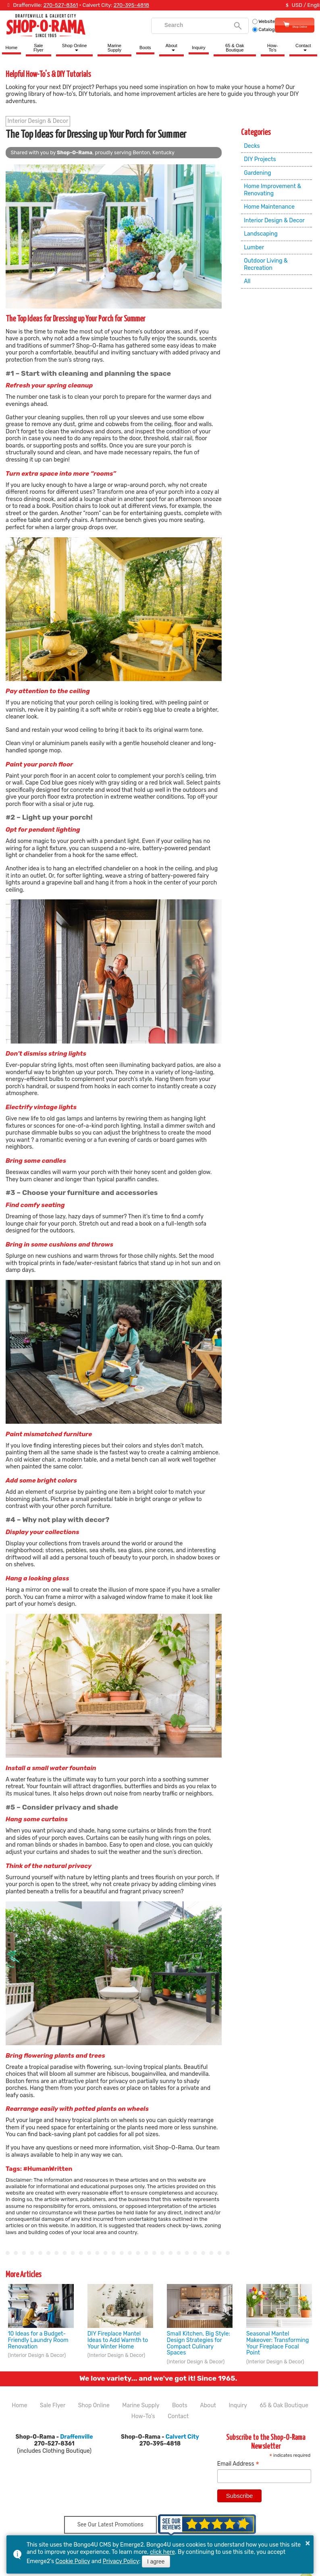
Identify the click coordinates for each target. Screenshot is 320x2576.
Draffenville (76, 2436)
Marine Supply (114, 47)
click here (162, 2552)
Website (243, 21)
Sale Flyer (38, 47)
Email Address (238, 2464)
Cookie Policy (73, 2561)
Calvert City (182, 2436)
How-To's (272, 47)
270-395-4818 (131, 5)
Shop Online (284, 25)
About (171, 45)
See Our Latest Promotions (110, 2525)
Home (11, 47)
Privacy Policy (121, 2561)
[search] (175, 24)
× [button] (307, 2543)
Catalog (243, 29)
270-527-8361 (61, 5)
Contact (303, 45)
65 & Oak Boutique (234, 47)
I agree (156, 2561)
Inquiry (199, 47)
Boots (145, 47)
